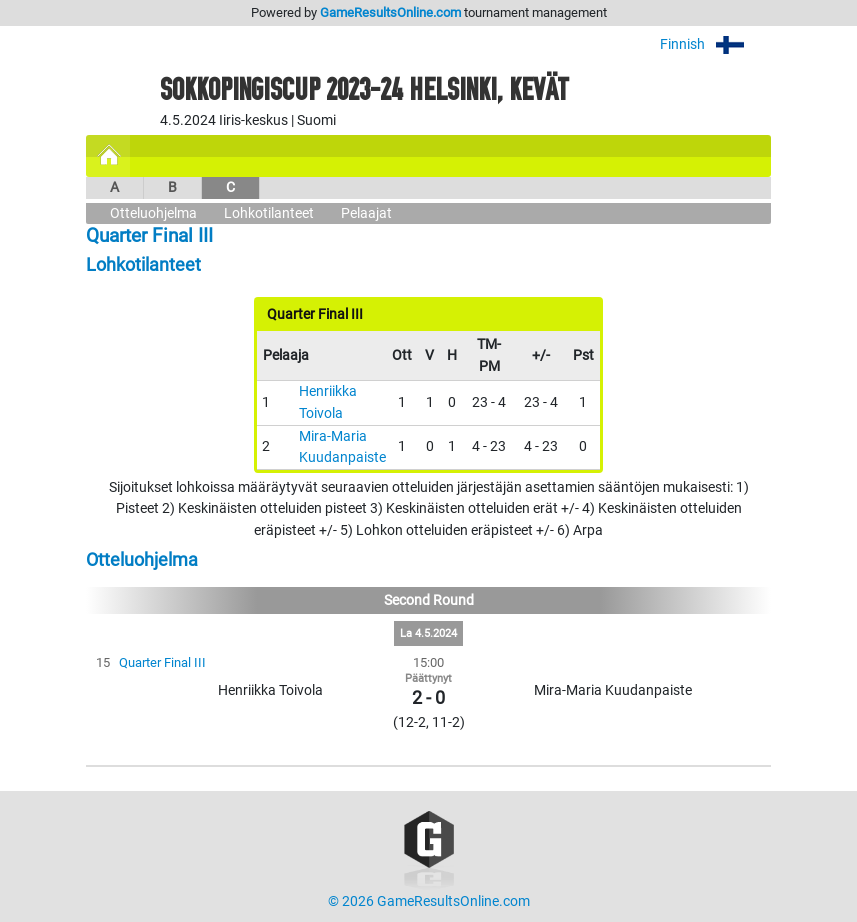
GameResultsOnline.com (390, 12)
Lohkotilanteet (269, 213)
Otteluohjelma (153, 213)
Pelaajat (366, 213)
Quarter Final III (162, 662)
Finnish (715, 44)
